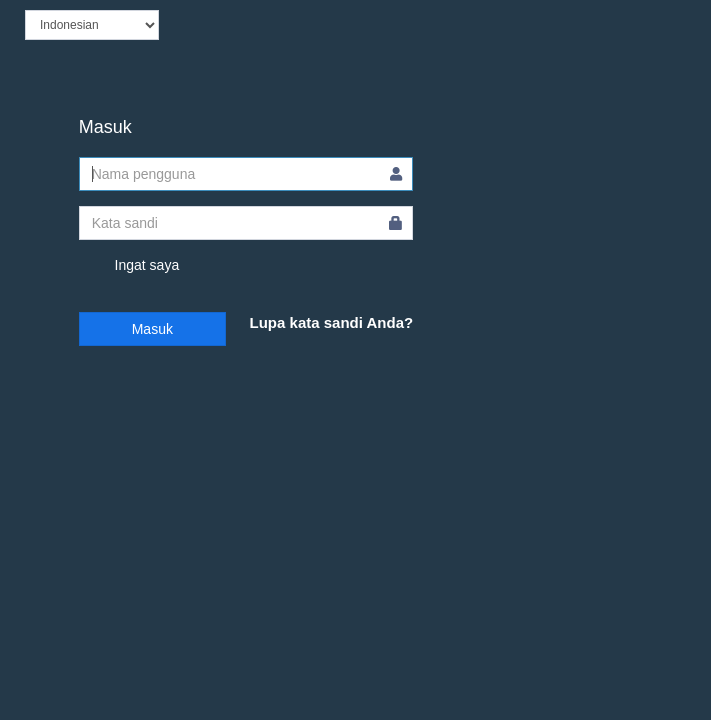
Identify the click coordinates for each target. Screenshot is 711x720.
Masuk (152, 329)
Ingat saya (129, 266)
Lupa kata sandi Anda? (332, 322)
